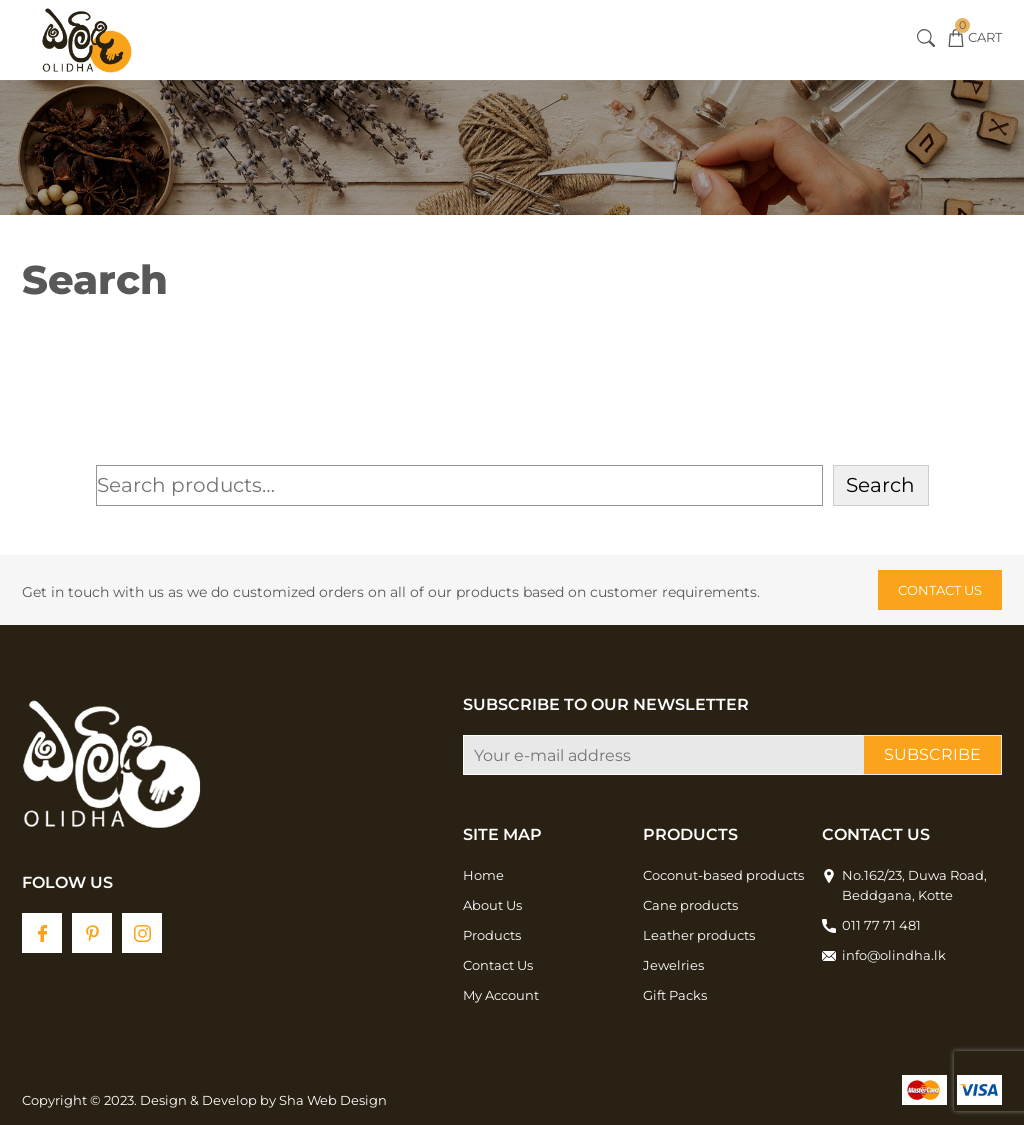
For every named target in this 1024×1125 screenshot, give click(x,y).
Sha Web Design (333, 1100)
